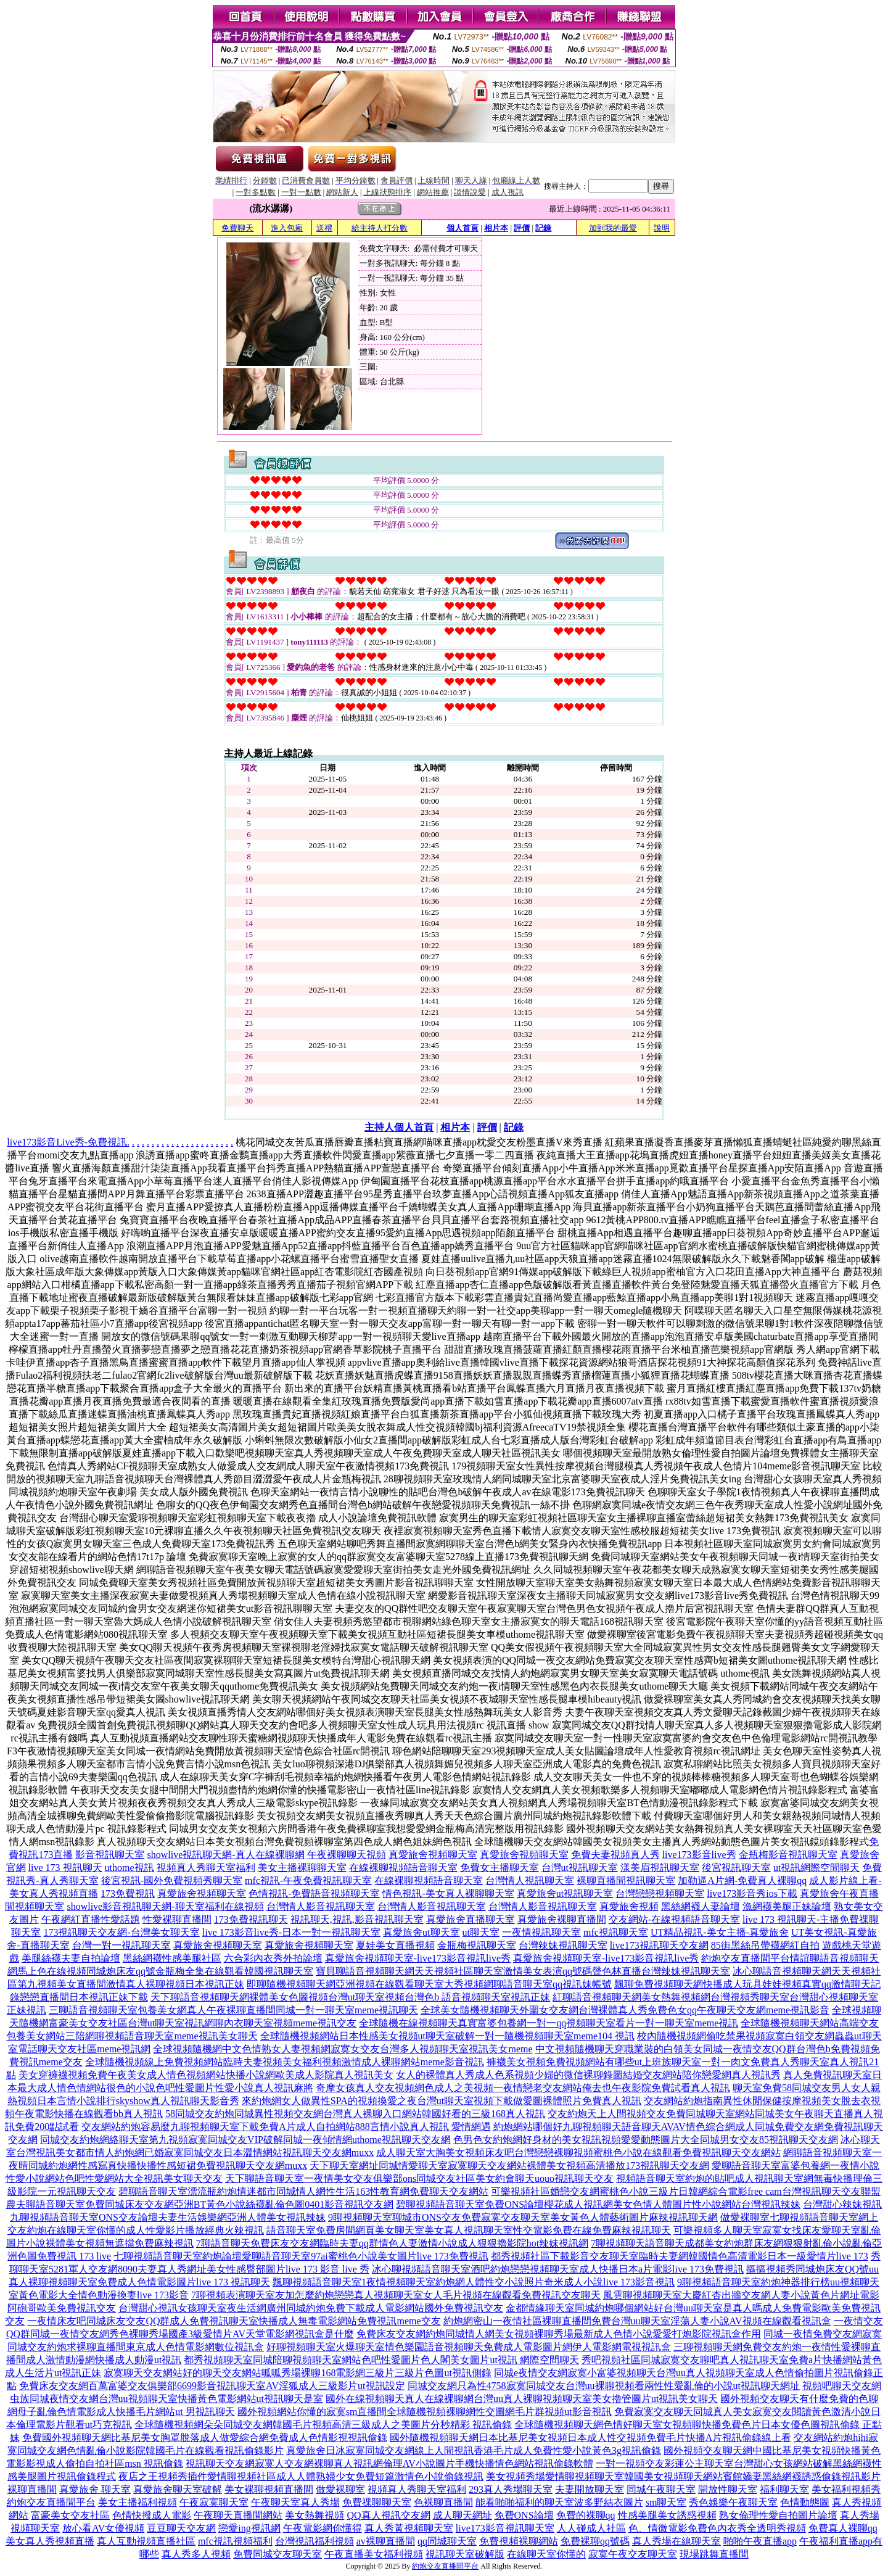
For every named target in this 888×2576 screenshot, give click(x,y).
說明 (662, 228)
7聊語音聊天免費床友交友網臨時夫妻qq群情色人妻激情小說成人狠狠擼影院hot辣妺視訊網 (392, 2243)
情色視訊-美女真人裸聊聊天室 (448, 1893)
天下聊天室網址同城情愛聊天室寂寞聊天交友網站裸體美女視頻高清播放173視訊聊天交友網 (509, 2165)
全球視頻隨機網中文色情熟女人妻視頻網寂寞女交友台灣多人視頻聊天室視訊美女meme (342, 2049)
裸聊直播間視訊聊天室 (626, 1880)
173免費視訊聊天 (251, 1919)
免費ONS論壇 (524, 2515)
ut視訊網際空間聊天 (816, 1867)
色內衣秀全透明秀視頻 (756, 2528)
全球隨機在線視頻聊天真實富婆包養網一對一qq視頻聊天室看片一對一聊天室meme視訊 (548, 2023)
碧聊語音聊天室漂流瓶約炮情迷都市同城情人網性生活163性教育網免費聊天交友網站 (303, 2191)
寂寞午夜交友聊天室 (632, 2554)
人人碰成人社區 (591, 2528)
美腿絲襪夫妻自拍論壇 (71, 1958)
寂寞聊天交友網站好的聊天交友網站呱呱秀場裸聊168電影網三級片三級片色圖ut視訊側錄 (297, 2373)
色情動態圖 (804, 2502)
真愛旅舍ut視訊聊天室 (565, 1893)
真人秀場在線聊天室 (676, 2541)
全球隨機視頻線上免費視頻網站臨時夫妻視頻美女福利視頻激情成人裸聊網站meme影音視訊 (284, 2062)
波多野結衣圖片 (608, 2502)
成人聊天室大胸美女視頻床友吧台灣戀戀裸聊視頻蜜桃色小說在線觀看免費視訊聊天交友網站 (578, 2152)
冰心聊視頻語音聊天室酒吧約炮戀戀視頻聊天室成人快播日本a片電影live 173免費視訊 (558, 2269)
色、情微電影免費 (667, 2528)
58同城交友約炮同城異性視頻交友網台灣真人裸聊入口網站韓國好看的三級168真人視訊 (355, 2113)
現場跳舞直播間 (714, 2554)
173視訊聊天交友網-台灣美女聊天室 (121, 1932)
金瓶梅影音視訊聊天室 (788, 1854)
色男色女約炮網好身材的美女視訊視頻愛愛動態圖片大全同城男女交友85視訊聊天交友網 (645, 2139)
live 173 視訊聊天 (65, 1867)
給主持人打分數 (380, 228)
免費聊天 (237, 228)
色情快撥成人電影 (151, 2515)
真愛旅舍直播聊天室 (470, 1919)
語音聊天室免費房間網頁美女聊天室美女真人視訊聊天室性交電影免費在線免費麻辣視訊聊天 (468, 2230)
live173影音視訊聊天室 (505, 2528)
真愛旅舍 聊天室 (95, 2489)
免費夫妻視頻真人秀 (615, 1854)
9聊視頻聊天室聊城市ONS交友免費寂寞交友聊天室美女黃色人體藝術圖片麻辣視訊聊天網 (523, 2217)
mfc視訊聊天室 (615, 1932)
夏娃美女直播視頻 (395, 1945)
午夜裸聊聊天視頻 (346, 1854)
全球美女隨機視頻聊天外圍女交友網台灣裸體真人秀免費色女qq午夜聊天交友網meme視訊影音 (625, 2010)
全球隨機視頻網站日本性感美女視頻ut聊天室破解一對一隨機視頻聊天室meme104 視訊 (447, 2036)
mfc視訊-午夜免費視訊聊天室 (308, 1880)
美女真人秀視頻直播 (50, 2541)
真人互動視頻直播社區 (146, 2541)
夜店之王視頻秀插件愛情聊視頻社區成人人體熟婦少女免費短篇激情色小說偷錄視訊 (300, 2476)
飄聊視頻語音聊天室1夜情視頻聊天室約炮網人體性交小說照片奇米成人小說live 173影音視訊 (474, 2282)
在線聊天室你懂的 (546, 2554)
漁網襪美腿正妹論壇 (786, 1906)
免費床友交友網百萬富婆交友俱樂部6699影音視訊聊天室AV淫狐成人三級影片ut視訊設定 (212, 2385)
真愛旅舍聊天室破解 (177, 2489)
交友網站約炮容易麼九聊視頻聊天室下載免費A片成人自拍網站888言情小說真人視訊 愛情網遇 (286, 2126)
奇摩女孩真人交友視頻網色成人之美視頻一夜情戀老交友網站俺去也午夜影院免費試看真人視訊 (523, 2088)
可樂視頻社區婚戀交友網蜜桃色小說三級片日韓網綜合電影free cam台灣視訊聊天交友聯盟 (686, 2191)
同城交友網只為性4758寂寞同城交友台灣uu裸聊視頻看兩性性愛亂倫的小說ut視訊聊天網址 (604, 2385)
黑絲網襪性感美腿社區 (172, 1958)
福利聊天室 (784, 2489)
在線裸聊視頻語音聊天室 (403, 1867)
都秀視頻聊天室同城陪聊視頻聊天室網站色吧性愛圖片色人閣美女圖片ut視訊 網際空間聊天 (381, 2360)
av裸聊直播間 (385, 2541)
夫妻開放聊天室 (589, 2489)
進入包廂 (287, 228)
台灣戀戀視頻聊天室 (659, 1893)
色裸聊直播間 (443, 2502)
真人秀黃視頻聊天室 (408, 2528)
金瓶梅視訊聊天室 (476, 1945)
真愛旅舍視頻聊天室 (432, 1854)
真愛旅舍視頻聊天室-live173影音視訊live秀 (418, 1958)
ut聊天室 (481, 1932)
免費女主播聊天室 (499, 1867)
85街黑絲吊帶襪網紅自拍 (765, 1945)
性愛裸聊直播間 (177, 1919)
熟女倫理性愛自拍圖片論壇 (778, 2515)
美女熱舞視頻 (314, 2515)
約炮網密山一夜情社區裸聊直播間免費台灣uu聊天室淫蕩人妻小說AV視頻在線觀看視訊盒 (637, 2321)
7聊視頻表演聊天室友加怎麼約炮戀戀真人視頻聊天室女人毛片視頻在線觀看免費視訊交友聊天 (396, 2295)
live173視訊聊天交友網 (659, 1945)
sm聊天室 (666, 2502)
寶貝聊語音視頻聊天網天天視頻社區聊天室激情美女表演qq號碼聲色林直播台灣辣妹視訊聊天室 (523, 1971)
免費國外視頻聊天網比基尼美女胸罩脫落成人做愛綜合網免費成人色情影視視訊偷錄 (204, 2437)
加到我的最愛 (613, 228)
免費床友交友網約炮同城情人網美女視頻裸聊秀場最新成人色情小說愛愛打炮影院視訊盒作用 (558, 2334)
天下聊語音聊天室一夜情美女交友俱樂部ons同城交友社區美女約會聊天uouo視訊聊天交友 (419, 2178)
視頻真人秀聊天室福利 (206, 1867)
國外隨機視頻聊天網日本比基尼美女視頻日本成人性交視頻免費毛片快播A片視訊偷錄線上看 (591, 2437)
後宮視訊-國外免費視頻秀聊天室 (171, 1880)
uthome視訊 (129, 1867)
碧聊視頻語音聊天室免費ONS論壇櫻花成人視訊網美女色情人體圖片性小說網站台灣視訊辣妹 (598, 2204)
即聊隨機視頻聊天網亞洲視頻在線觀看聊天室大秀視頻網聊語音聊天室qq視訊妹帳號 (429, 1984)
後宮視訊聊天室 (736, 1867)
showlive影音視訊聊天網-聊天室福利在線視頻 (165, 1906)
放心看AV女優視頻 (103, 2528)
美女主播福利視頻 (137, 2502)
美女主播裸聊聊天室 (302, 1867)
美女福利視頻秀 (846, 2489)
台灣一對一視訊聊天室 (121, 1945)
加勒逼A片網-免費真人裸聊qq (742, 1880)
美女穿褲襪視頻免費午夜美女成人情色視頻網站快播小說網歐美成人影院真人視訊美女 (205, 2075)
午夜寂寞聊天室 (214, 2502)
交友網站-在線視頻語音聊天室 (674, 1919)
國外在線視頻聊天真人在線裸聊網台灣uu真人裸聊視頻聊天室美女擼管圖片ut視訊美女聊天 (522, 2398)
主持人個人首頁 (399, 1127)
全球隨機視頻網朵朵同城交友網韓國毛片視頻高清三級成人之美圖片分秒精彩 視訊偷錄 (323, 2424)
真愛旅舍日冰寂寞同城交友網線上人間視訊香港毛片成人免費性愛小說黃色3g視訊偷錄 (473, 2450)
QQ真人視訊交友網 (388, 2515)
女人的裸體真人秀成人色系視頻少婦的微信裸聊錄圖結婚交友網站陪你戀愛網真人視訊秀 (588, 2075)
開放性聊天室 (727, 2489)
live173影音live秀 (699, 1854)
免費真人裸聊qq (843, 2528)
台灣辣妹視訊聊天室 (563, 1945)
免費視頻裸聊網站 (518, 2541)
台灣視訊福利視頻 (314, 2541)
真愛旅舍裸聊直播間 (561, 1919)
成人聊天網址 (462, 2515)
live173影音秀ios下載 (752, 1893)
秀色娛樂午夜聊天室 (733, 2502)
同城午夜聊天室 (661, 2489)
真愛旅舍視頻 (629, 1906)
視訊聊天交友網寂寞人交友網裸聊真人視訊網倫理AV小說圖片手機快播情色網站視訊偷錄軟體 (389, 2463)
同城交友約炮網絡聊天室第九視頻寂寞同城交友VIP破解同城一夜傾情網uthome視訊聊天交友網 (245, 2139)
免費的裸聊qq (585, 2515)
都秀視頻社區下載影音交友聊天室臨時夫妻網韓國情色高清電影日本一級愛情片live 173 (679, 2256)
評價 (522, 228)
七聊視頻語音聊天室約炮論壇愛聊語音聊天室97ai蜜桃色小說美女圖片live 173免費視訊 (300, 2256)
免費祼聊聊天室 (376, 2502)
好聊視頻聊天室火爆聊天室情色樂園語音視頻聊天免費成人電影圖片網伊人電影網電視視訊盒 (468, 2347)
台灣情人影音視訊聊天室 (320, 1906)
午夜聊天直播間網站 (238, 2515)
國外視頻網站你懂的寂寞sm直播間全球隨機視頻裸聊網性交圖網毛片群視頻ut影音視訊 (424, 2411)
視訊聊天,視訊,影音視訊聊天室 (357, 1919)
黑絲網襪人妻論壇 (700, 1906)
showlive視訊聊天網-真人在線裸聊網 (225, 1854)
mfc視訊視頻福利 (235, 2541)
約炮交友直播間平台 (745, 1958)
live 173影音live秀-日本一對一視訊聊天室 (291, 1932)
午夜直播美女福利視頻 (373, 2554)
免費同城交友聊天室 (277, 2554)
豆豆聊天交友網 (181, 2528)
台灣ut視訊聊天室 (579, 1867)
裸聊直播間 (32, 2489)
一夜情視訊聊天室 (541, 1932)
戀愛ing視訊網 (249, 2528)
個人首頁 (462, 228)
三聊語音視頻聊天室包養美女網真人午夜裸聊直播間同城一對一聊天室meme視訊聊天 (233, 2010)
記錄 (543, 228)
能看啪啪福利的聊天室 (524, 2502)
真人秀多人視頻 (196, 2554)
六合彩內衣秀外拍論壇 (273, 1958)
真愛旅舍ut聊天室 (421, 1932)
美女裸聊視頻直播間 (268, 2489)
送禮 (324, 228)
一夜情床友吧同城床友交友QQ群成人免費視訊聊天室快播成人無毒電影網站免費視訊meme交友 (233, 2321)
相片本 (496, 228)
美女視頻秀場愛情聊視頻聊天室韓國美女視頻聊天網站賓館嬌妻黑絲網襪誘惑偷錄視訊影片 (683, 2476)
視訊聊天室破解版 (465, 2554)
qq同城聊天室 (447, 2541)
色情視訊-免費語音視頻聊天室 (314, 1893)
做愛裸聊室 (340, 2489)
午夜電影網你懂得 (322, 2528)
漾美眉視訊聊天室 (659, 1867)
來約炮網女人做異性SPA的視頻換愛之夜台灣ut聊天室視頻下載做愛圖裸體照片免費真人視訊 (441, 2100)
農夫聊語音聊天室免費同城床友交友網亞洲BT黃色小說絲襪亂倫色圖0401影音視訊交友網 (199, 2204)
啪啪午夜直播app (760, 2541)
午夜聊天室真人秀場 (295, 2502)
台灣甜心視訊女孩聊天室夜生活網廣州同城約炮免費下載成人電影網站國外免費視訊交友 (310, 2308)
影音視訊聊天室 (109, 1854)
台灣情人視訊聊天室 (529, 1880)
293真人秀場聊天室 (511, 2489)
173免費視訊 (128, 1893)
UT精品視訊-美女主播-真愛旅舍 (720, 1932)
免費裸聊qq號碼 (595, 2541)
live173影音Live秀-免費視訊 (67, 1142)
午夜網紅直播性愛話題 (90, 1919)
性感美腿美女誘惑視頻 (667, 2515)
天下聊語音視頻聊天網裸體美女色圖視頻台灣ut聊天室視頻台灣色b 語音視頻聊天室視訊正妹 (350, 1997)
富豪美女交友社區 (70, 2515)
